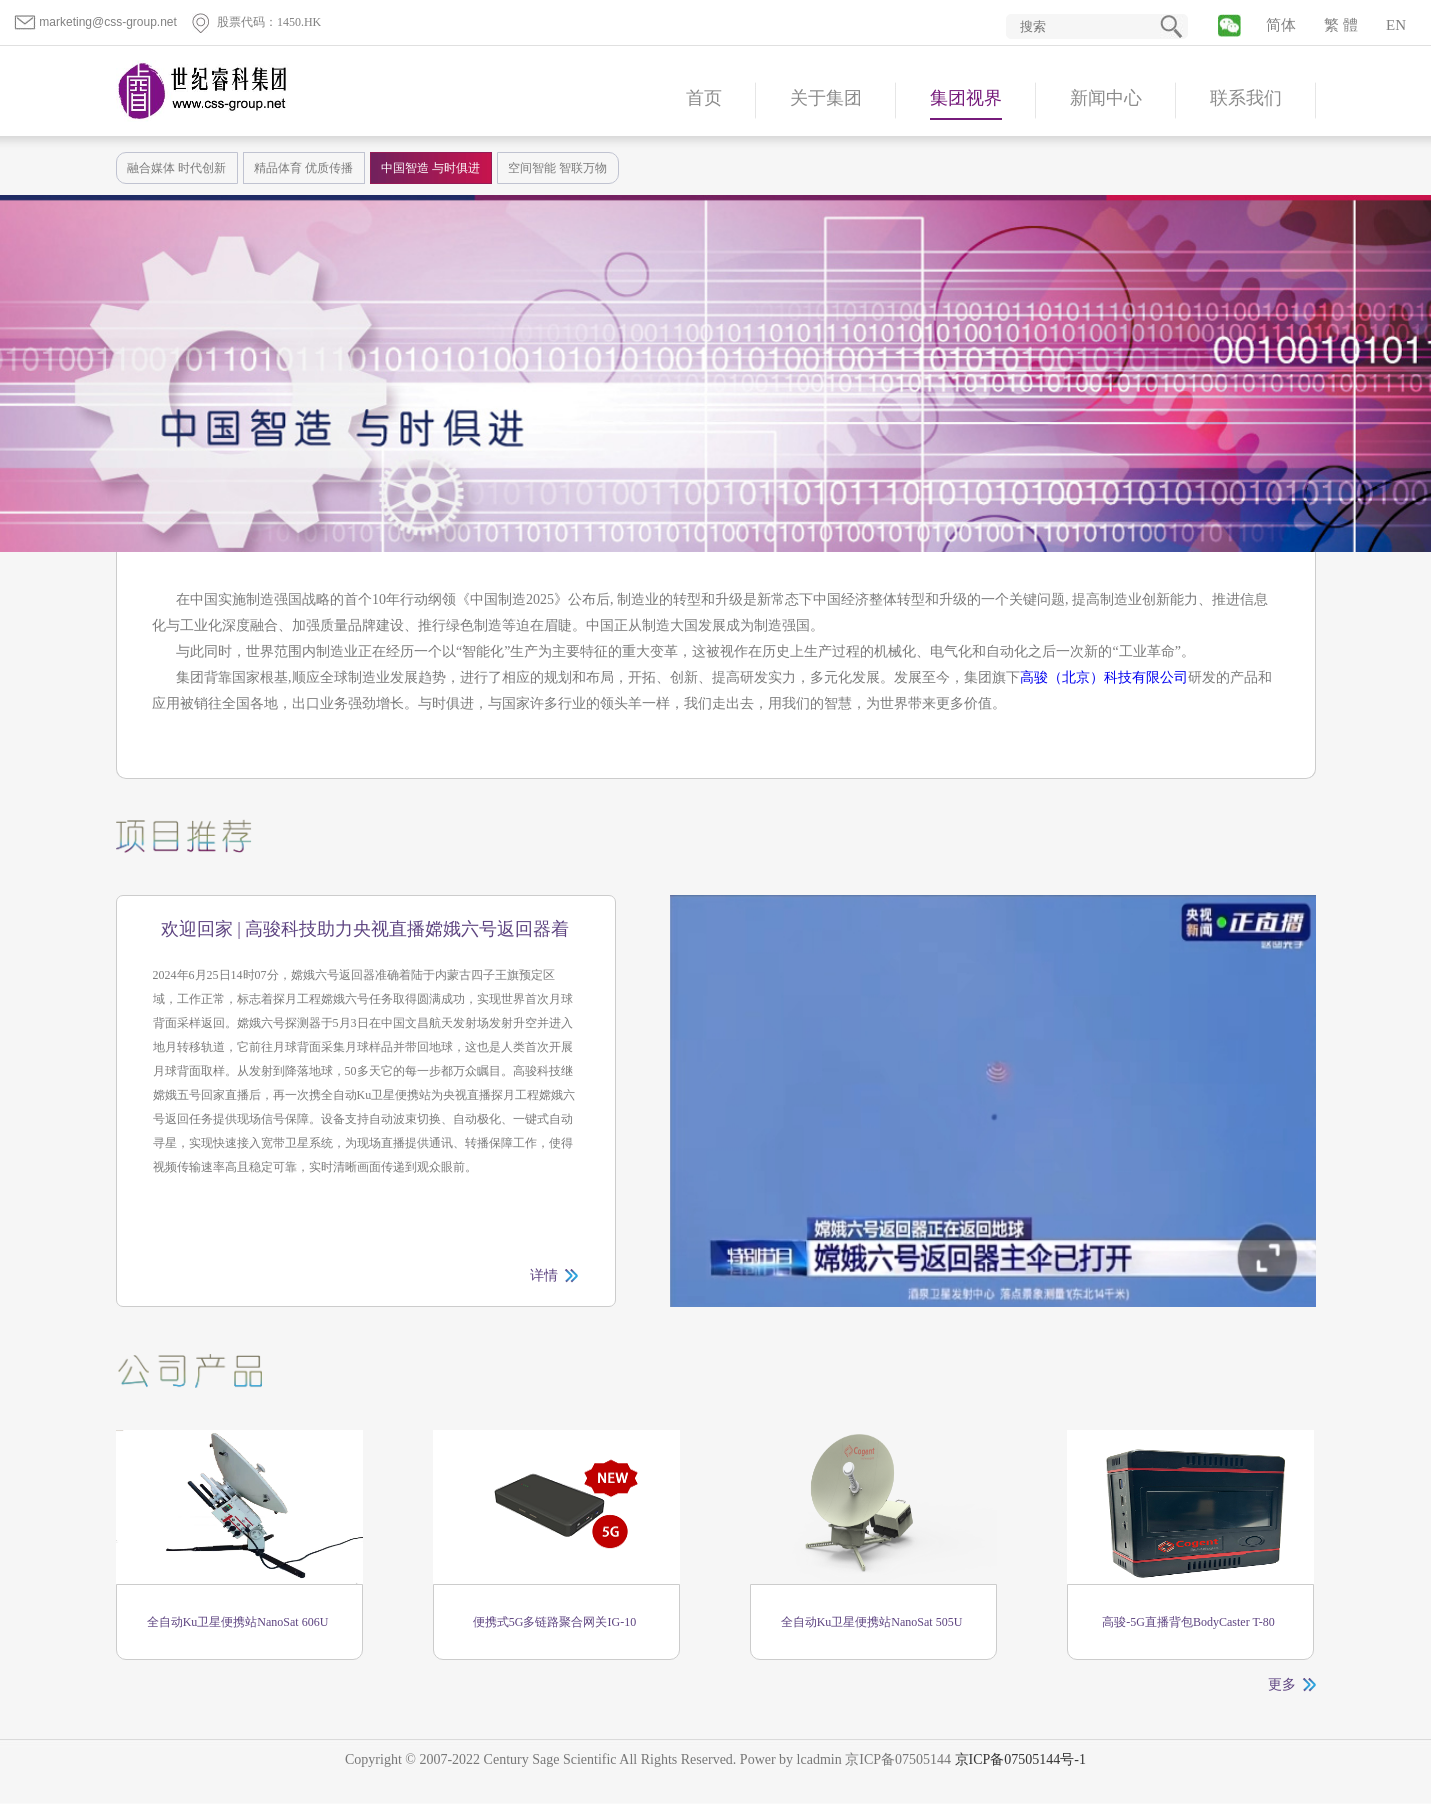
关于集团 (826, 98)
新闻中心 (1106, 98)
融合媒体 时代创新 (176, 168)
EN (1396, 25)
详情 (544, 1275)
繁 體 (1341, 25)
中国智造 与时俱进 (430, 168)
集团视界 (966, 98)
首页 (704, 98)
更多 (1282, 1684)
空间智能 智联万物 (557, 168)
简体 (1281, 25)
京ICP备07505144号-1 (1020, 1759)
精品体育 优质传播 (303, 168)
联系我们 (1246, 98)
